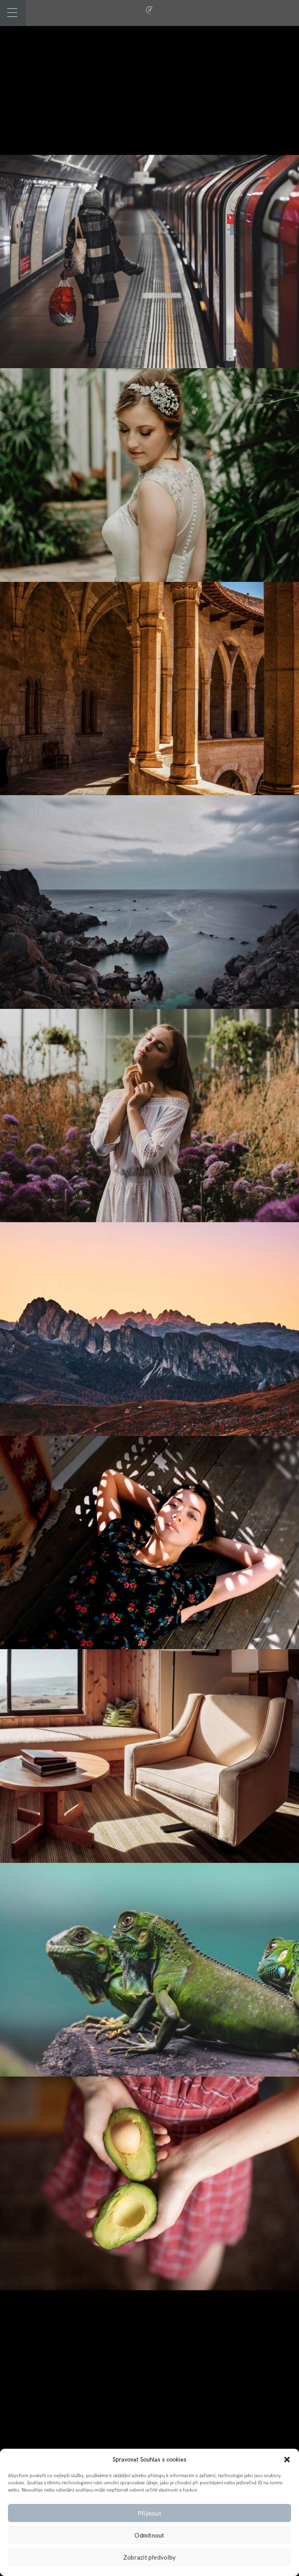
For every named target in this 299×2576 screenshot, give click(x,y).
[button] (287, 2460)
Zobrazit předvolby (149, 2557)
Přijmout (149, 2513)
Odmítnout (149, 2535)
